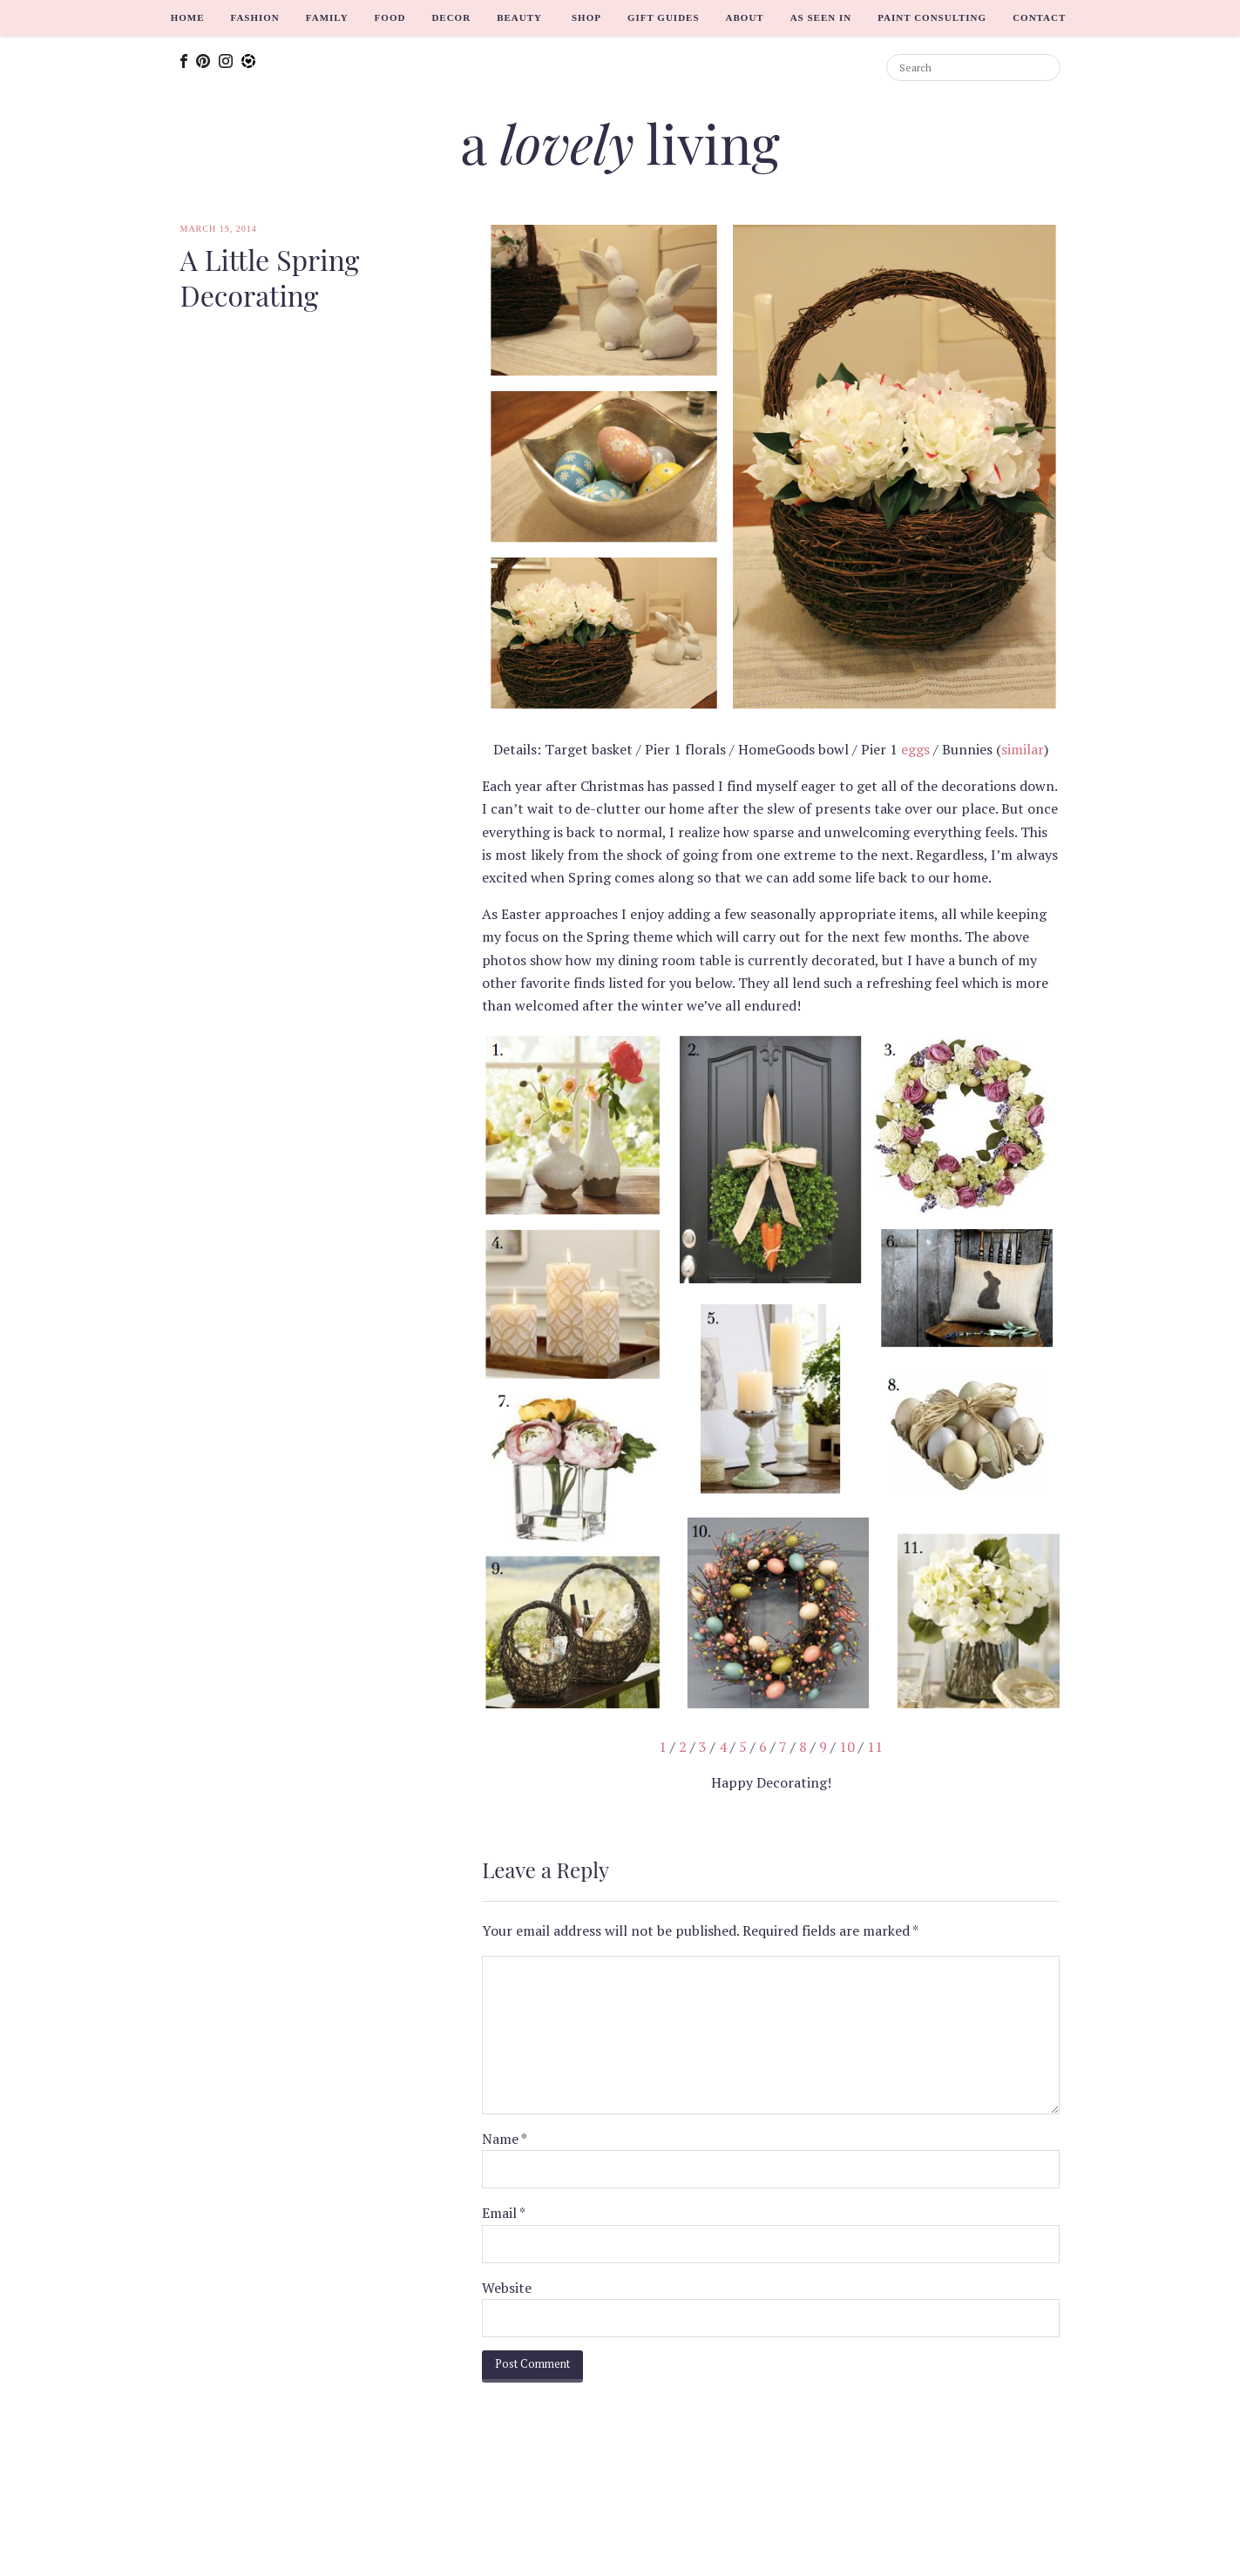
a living (620, 142)
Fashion (255, 17)
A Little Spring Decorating (270, 277)
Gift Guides (663, 17)
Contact (1039, 17)
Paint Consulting (931, 17)
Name (504, 2138)
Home (188, 17)
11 (875, 1746)
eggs (915, 749)
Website (507, 2287)
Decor (451, 17)
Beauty (519, 17)
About (745, 17)
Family (327, 17)
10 (847, 1746)
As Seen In (821, 17)
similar (1022, 749)
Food (390, 17)
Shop (586, 17)
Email (503, 2212)
